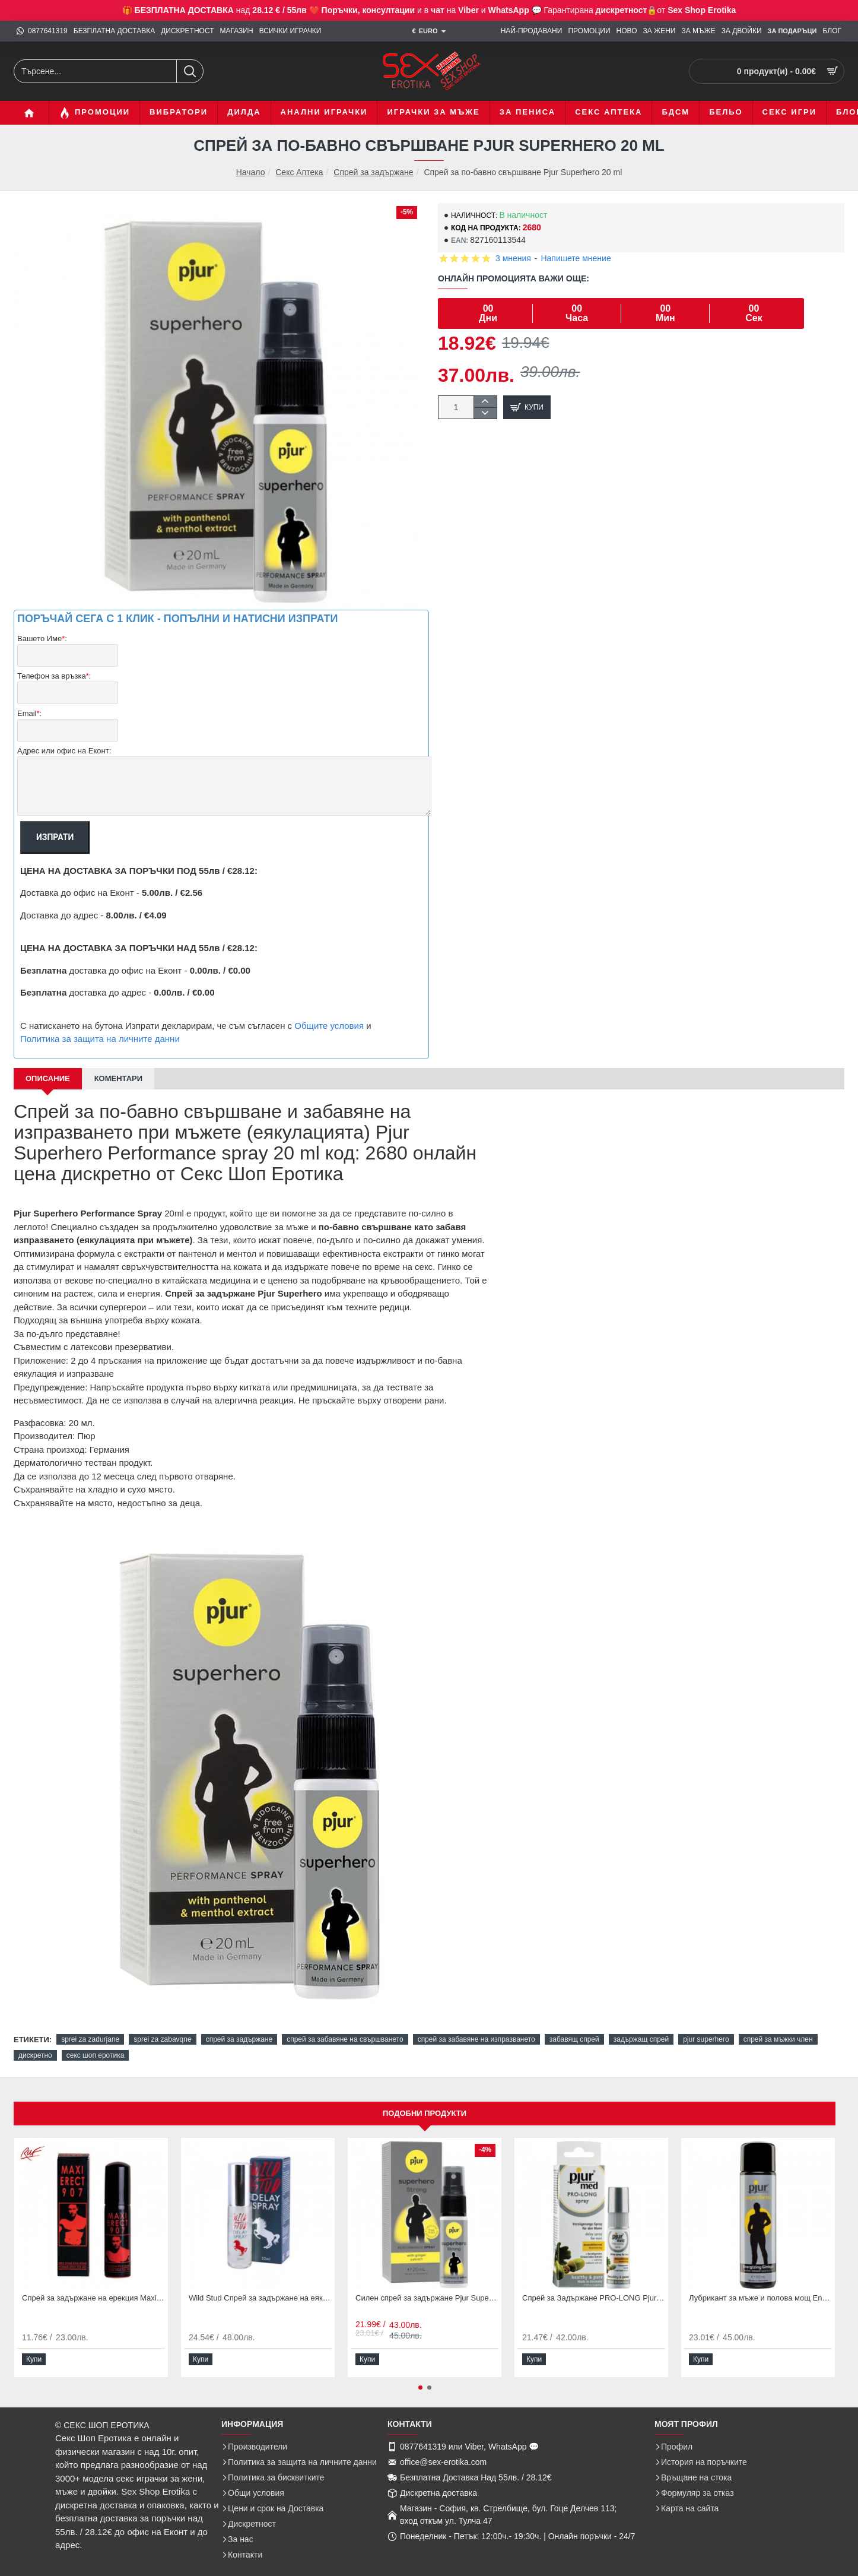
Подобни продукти (424, 2099)
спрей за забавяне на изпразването (476, 2025)
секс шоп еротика (95, 2041)
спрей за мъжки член (778, 2025)
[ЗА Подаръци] (792, 31)
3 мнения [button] (513, 258)
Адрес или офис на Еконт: (64, 736)
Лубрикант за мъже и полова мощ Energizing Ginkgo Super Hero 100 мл (760, 2283)
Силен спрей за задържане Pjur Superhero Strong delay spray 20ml (426, 2283)
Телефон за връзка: (54, 672)
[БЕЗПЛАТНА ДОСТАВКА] (114, 31)
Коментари (118, 1064)
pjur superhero (706, 2025)
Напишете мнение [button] (576, 258)
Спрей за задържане (373, 172)
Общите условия (329, 1011)
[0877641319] (42, 31)
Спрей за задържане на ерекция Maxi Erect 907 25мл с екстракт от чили (93, 2283)
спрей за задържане (239, 2025)
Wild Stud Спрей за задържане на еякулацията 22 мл (260, 2283)
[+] (485, 401)
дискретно (35, 2041)
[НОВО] (627, 31)
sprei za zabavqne (162, 2025)
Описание (48, 1064)
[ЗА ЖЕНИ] (659, 31)
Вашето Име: (42, 639)
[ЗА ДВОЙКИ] (742, 31)
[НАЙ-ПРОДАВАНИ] (531, 31)
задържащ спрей (641, 2025)
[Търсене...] (189, 71)
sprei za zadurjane (90, 2025)
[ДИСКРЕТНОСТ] (187, 31)
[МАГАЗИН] (236, 31)
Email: (29, 704)
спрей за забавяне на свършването (345, 2025)
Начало (250, 172)
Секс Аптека (299, 172)
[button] (527, 407)
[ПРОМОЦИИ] (589, 31)
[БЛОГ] (831, 31)
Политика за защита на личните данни (100, 1024)
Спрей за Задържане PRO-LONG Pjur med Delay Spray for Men (593, 2283)
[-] (485, 413)
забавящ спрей (574, 2025)
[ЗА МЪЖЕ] (698, 31)
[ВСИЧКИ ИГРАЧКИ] (290, 31)
